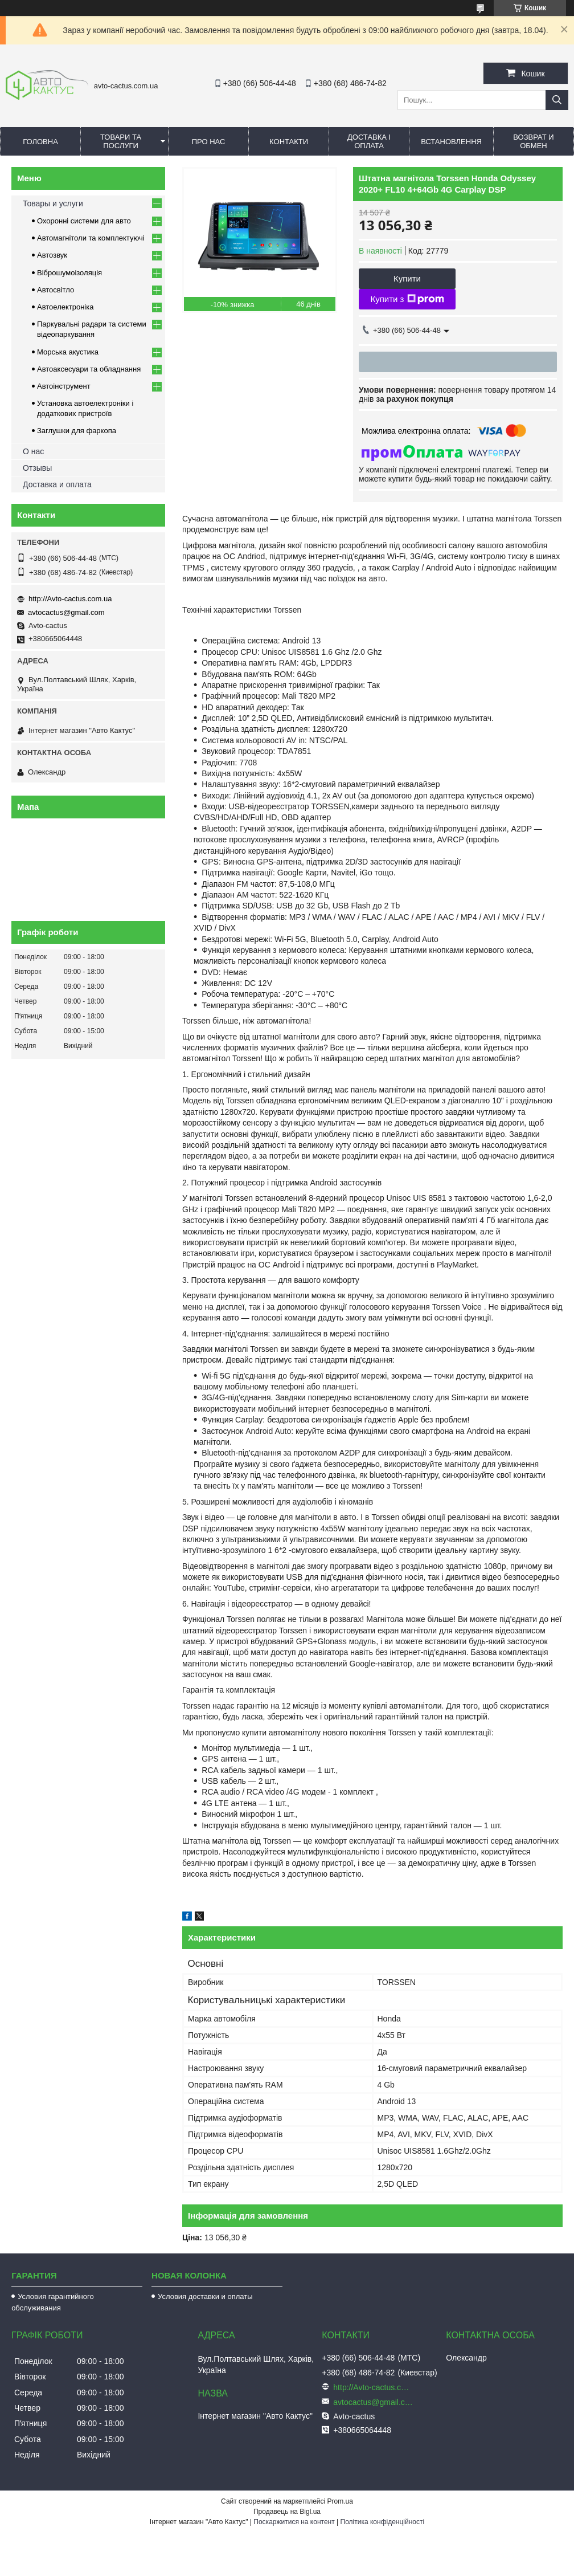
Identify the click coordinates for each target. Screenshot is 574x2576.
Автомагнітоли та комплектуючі (91, 238)
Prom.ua (340, 2501)
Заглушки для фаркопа (76, 430)
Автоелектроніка (65, 307)
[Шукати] (557, 100)
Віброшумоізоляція (69, 272)
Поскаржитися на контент (293, 2522)
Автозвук (52, 255)
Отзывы (37, 467)
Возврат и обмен (533, 141)
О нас (33, 451)
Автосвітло (55, 290)
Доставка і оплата (369, 141)
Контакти (288, 141)
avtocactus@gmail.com (66, 612)
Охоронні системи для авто (84, 221)
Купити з (407, 299)
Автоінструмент (64, 386)
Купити (407, 278)
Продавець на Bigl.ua (287, 2512)
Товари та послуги (120, 141)
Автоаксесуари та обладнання (89, 369)
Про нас (209, 141)
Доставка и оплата (57, 484)
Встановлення (451, 141)
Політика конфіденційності (383, 2522)
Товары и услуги (53, 203)
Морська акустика (68, 352)
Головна (40, 141)
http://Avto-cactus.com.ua (70, 598)
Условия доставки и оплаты (205, 2296)
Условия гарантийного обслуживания (52, 2302)
